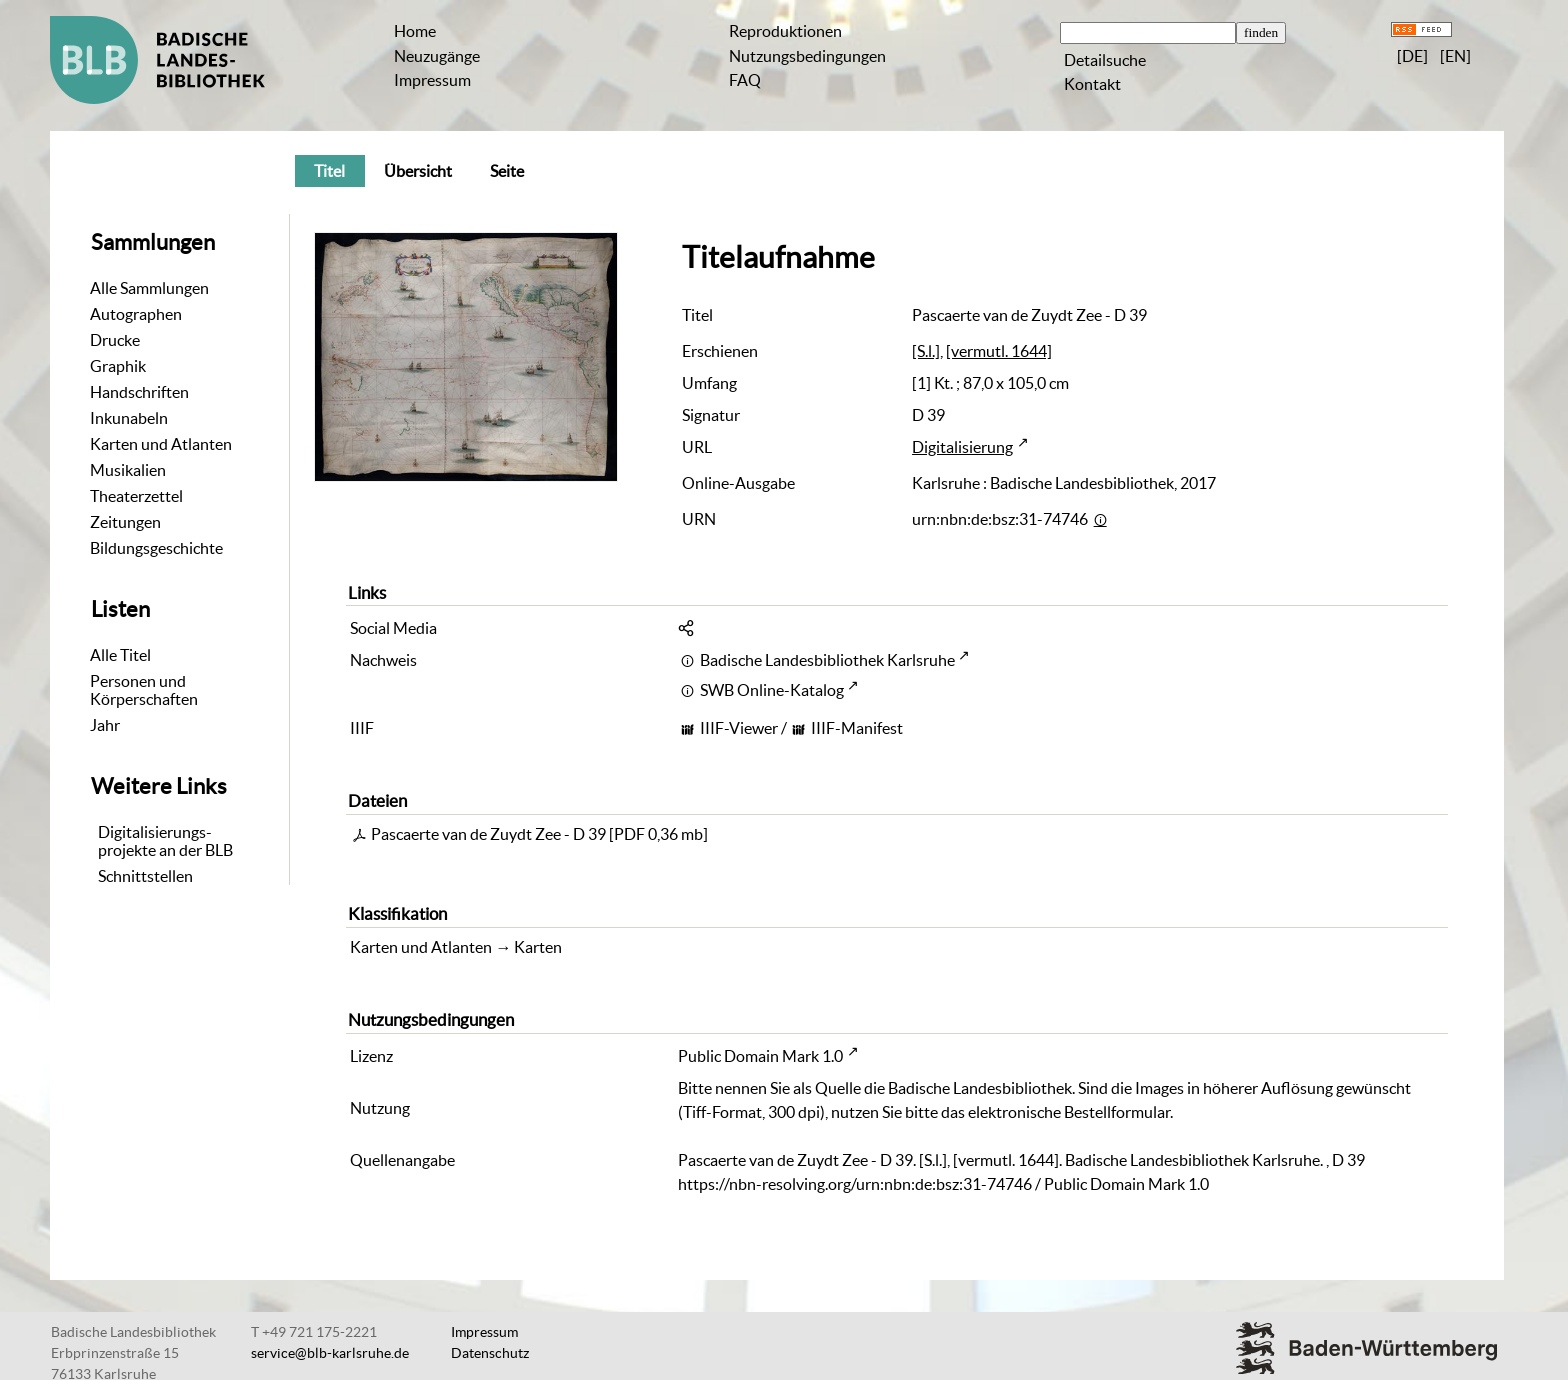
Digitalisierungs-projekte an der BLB (165, 841)
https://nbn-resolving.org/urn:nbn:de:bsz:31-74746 (855, 1184)
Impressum (432, 80)
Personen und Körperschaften (144, 690)
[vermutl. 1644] (999, 351)
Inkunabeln (129, 418)
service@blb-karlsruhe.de (330, 1353)
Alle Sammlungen (149, 288)
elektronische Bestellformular (1069, 1112)
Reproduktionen (785, 31)
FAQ (745, 80)
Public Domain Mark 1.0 (760, 1056)
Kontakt (1092, 84)
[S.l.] (926, 351)
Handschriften (139, 392)
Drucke (115, 340)
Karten (538, 947)
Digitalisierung (962, 447)
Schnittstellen (145, 876)
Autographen (136, 314)
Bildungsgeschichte (156, 548)
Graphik (118, 366)
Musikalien (128, 470)
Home (415, 31)
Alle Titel (120, 655)
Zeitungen (125, 522)
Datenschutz (490, 1353)
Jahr (105, 725)
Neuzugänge (437, 56)
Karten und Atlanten (161, 444)
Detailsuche (1105, 60)
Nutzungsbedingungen (807, 56)
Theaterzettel (136, 496)
